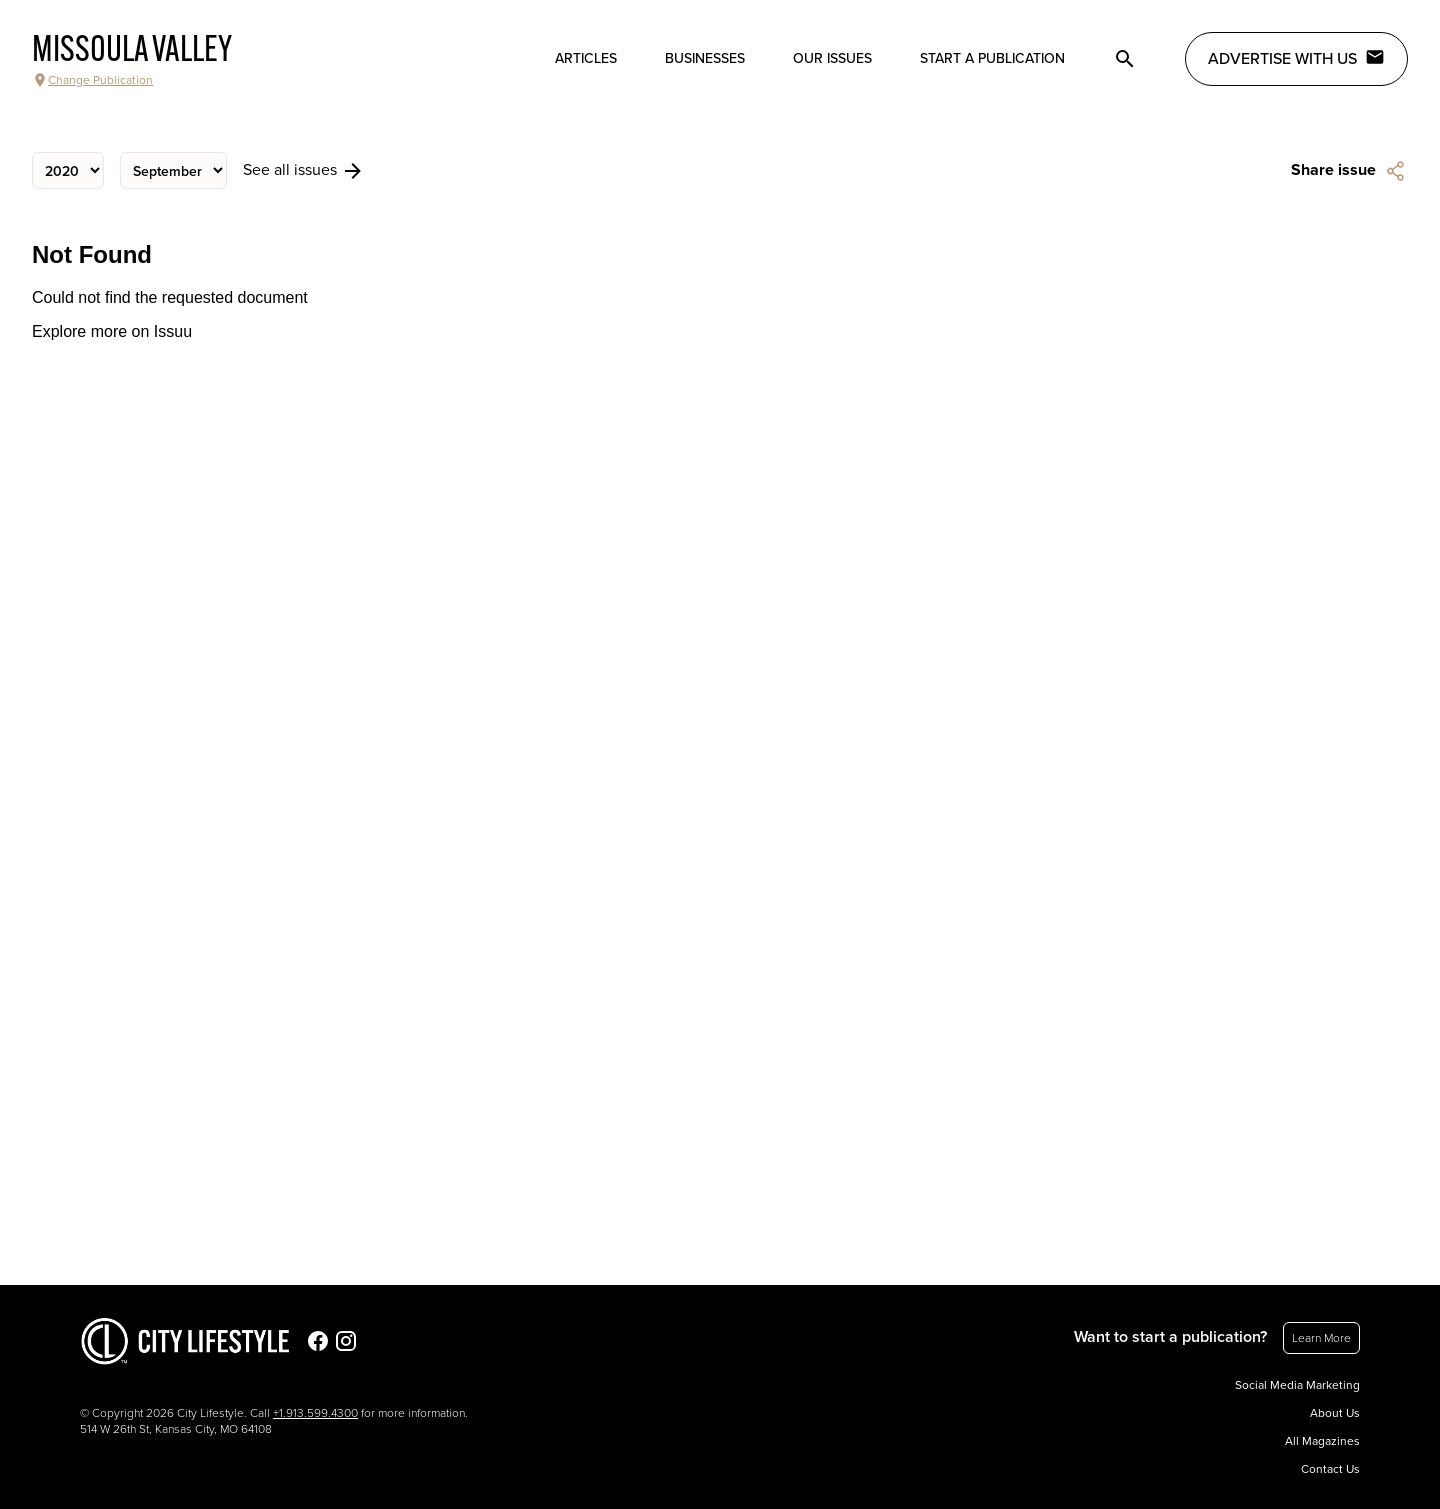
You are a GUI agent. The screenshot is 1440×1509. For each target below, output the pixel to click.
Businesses (705, 58)
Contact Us (1330, 1469)
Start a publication (992, 58)
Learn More (1321, 1338)
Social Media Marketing (1297, 1385)
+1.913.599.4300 (315, 1413)
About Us (1335, 1413)
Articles (586, 58)
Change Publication (92, 80)
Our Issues (832, 58)
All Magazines (1322, 1441)
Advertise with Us (1296, 58)
